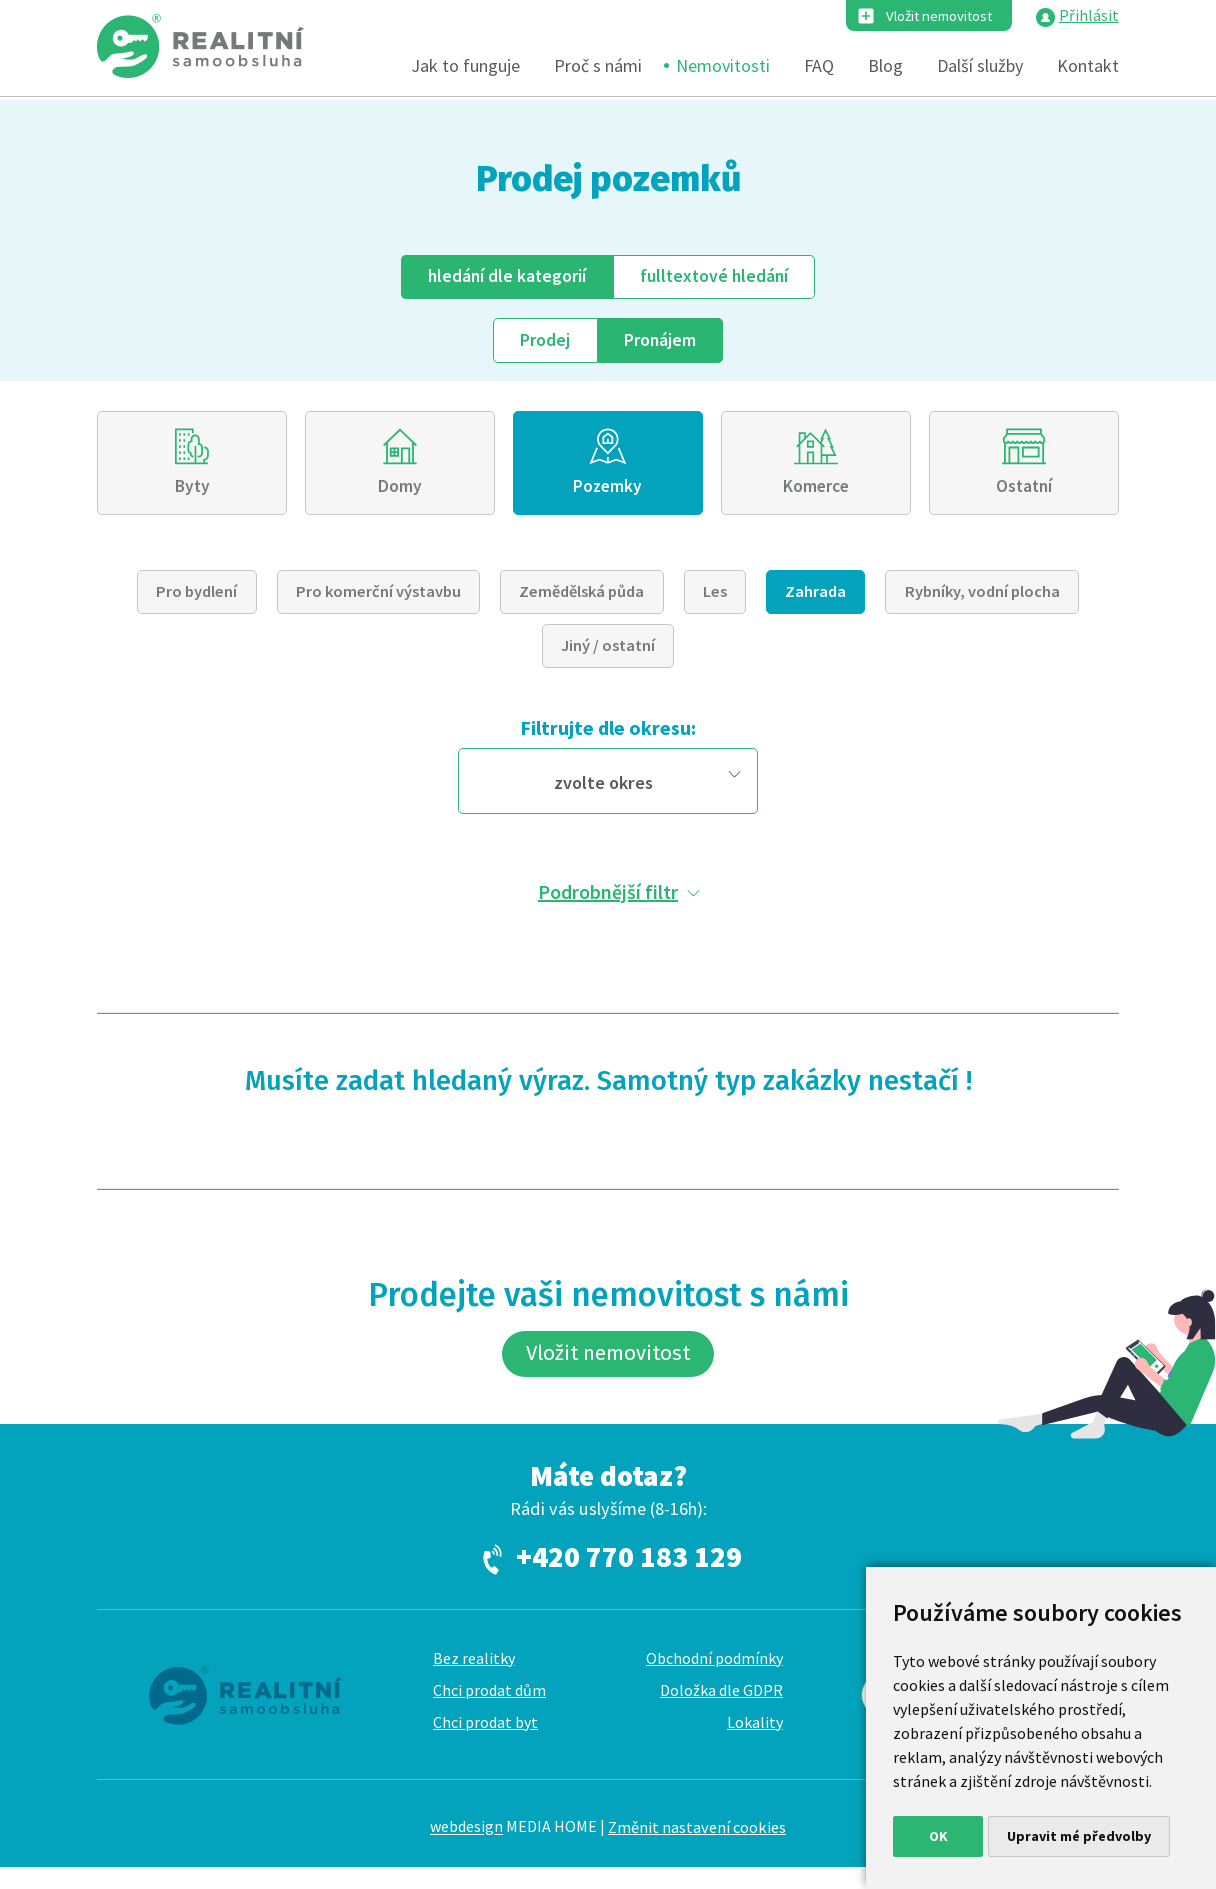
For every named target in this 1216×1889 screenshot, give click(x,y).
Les (715, 602)
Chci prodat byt (485, 1743)
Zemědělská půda (581, 602)
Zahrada (815, 602)
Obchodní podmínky (714, 1679)
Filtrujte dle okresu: (608, 738)
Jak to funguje (465, 67)
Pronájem (661, 341)
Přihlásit (1089, 16)
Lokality (755, 1743)
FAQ (819, 67)
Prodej (543, 341)
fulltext (718, 277)
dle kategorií (503, 277)
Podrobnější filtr (608, 901)
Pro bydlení (196, 602)
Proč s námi (598, 67)
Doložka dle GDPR (721, 1711)
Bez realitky (474, 1679)
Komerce (815, 493)
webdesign (466, 1848)
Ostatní (1024, 493)
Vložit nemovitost (930, 16)
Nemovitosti (723, 67)
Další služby (980, 67)
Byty (192, 493)
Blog (885, 67)
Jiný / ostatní (608, 656)
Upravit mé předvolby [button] (1079, 1836)
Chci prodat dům (489, 1711)
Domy (400, 493)
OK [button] (938, 1836)
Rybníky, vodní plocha (982, 602)
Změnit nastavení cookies (697, 1848)
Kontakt (1088, 67)
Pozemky (608, 493)
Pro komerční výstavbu (378, 602)
